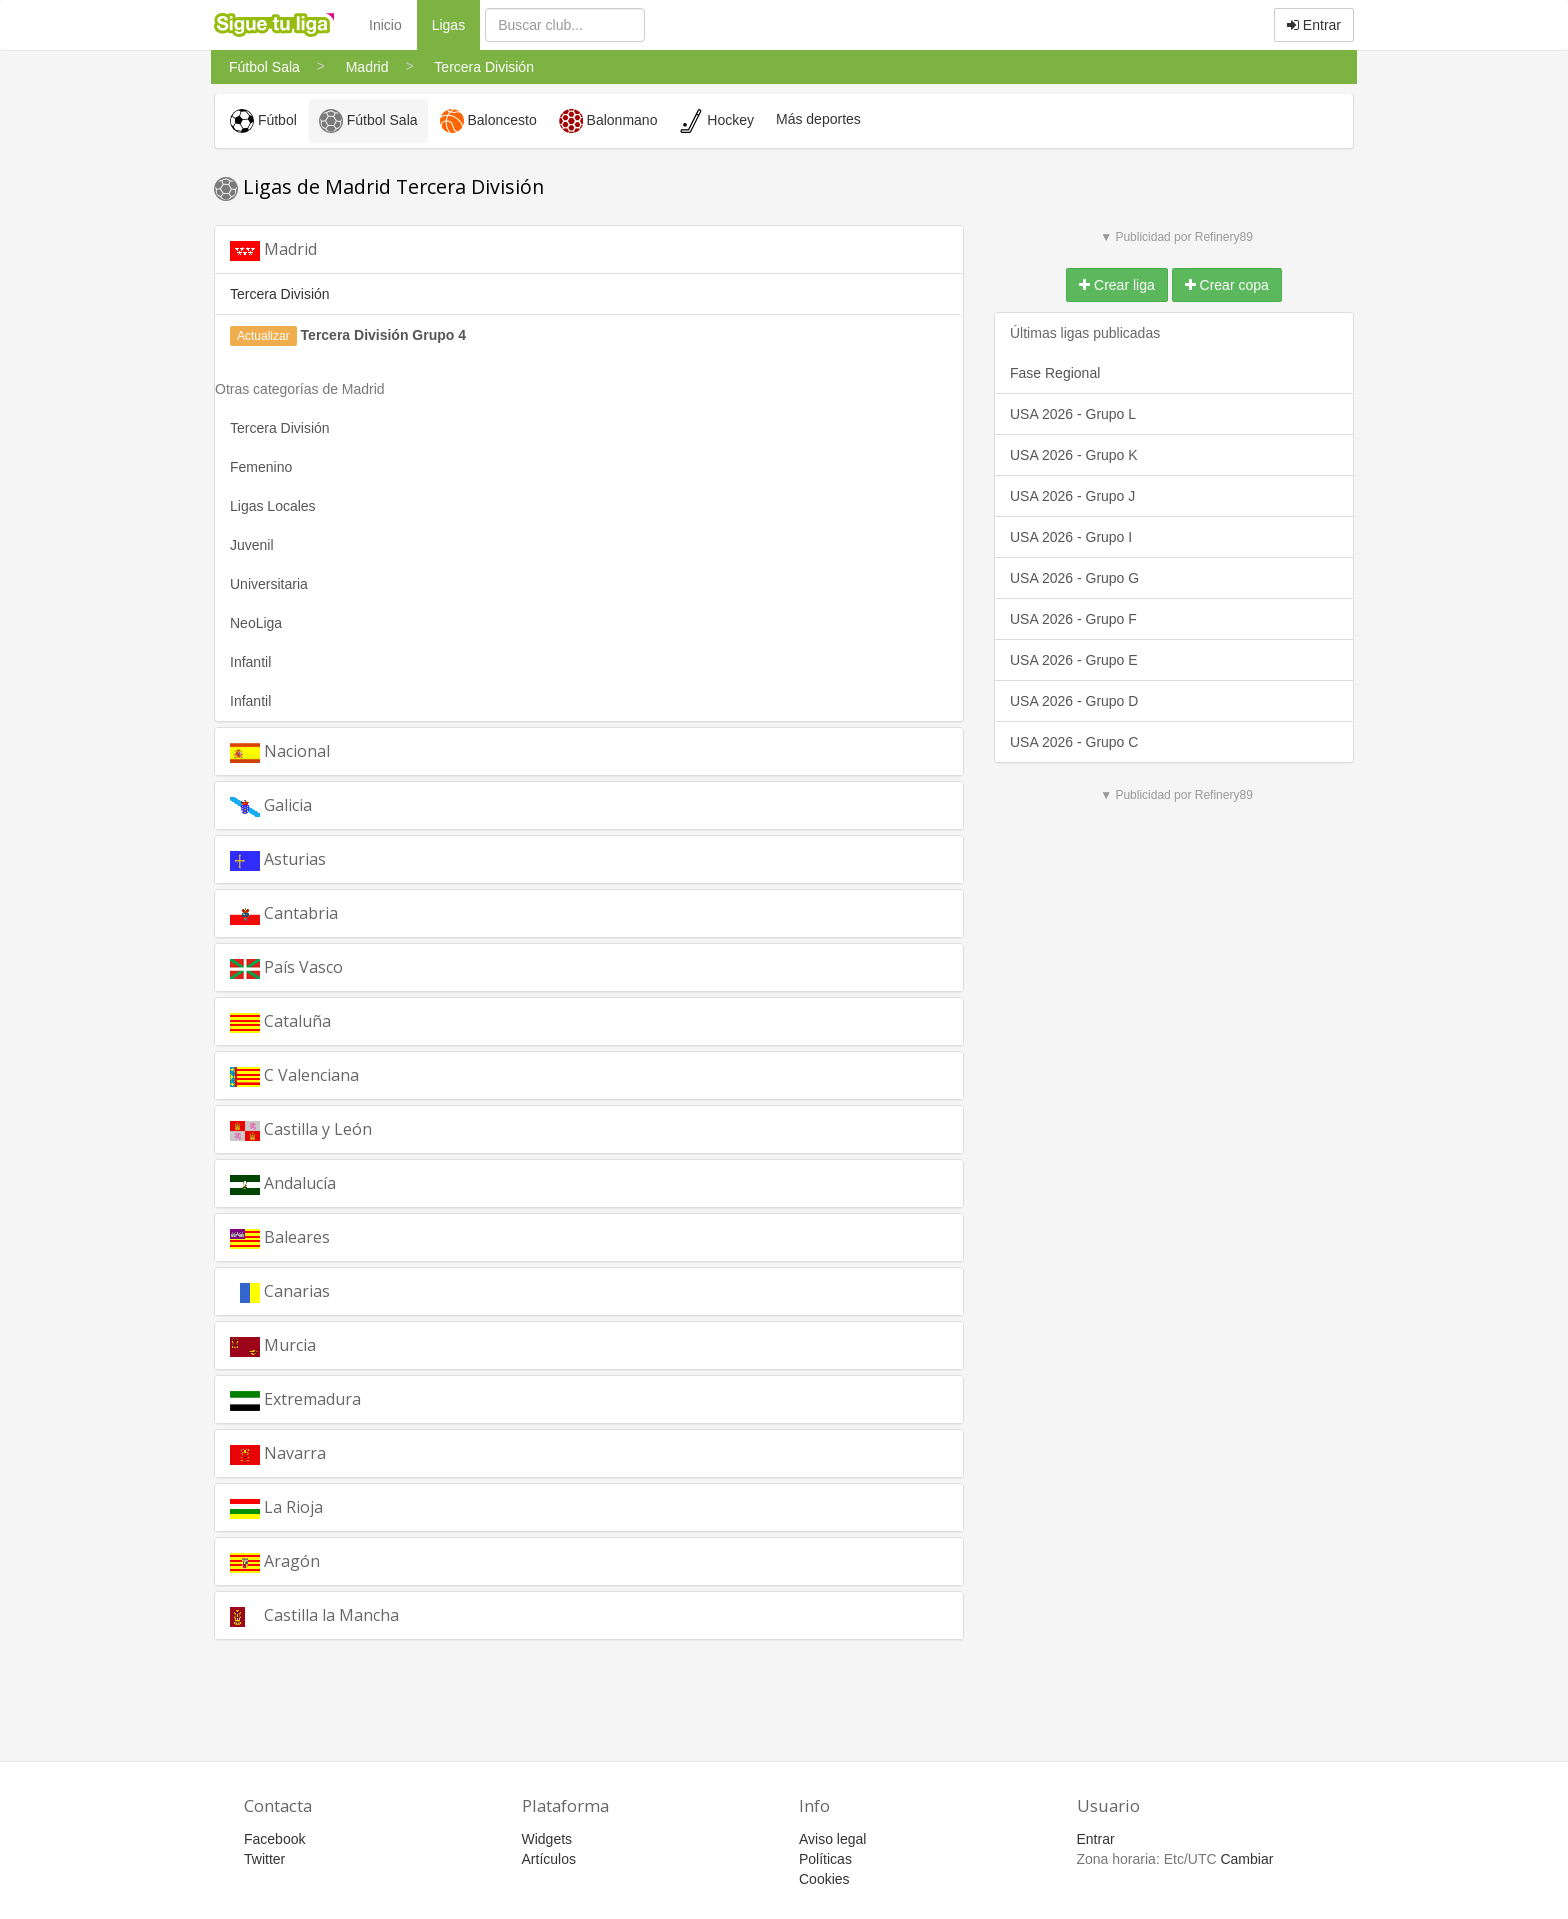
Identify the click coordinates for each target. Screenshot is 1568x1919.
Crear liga (1117, 285)
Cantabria (284, 913)
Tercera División (280, 428)
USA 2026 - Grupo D (1074, 701)
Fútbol (263, 121)
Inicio (385, 25)
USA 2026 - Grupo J (1072, 496)
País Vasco (286, 967)
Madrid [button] (273, 249)
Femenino (261, 467)
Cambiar (1246, 1859)
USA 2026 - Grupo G (1074, 578)
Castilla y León (301, 1129)
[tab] (589, 249)
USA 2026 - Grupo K (1074, 455)
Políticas (825, 1859)
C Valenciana (294, 1075)
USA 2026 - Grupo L (1073, 414)
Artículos (549, 1859)
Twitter (264, 1859)
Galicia (271, 805)
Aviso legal (832, 1839)
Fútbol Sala (368, 121)
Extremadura (295, 1399)
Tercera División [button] (280, 294)
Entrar (1314, 25)
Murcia (273, 1345)
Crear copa (1227, 285)
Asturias (278, 859)
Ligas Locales (273, 506)
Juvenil (252, 545)
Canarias (280, 1291)
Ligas (456, 23)
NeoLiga (256, 623)
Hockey (716, 121)
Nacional (280, 751)
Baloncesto (488, 121)
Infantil (250, 662)
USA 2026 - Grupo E (1074, 660)
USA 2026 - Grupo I (1071, 537)
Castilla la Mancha (314, 1615)
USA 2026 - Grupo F (1073, 619)
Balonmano (608, 121)
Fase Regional (1055, 373)
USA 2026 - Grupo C (1074, 742)
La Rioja (276, 1507)
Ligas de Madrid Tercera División (379, 186)
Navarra (278, 1453)
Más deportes (818, 119)
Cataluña (280, 1021)
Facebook (274, 1839)
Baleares (280, 1237)
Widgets (547, 1839)
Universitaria (269, 584)
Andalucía (283, 1183)
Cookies (824, 1879)
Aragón (275, 1561)
